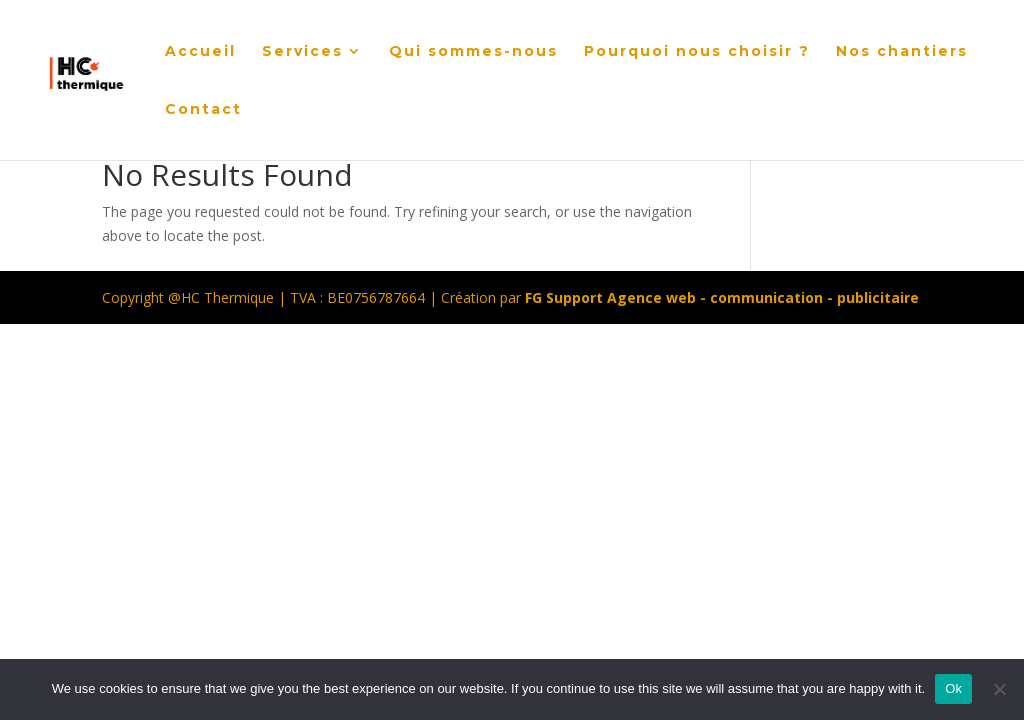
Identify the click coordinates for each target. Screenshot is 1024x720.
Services (302, 52)
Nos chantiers (902, 52)
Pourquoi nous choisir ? (697, 52)
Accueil (200, 52)
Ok (953, 688)
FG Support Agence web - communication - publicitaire (722, 297)
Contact (203, 110)
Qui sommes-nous (473, 52)
